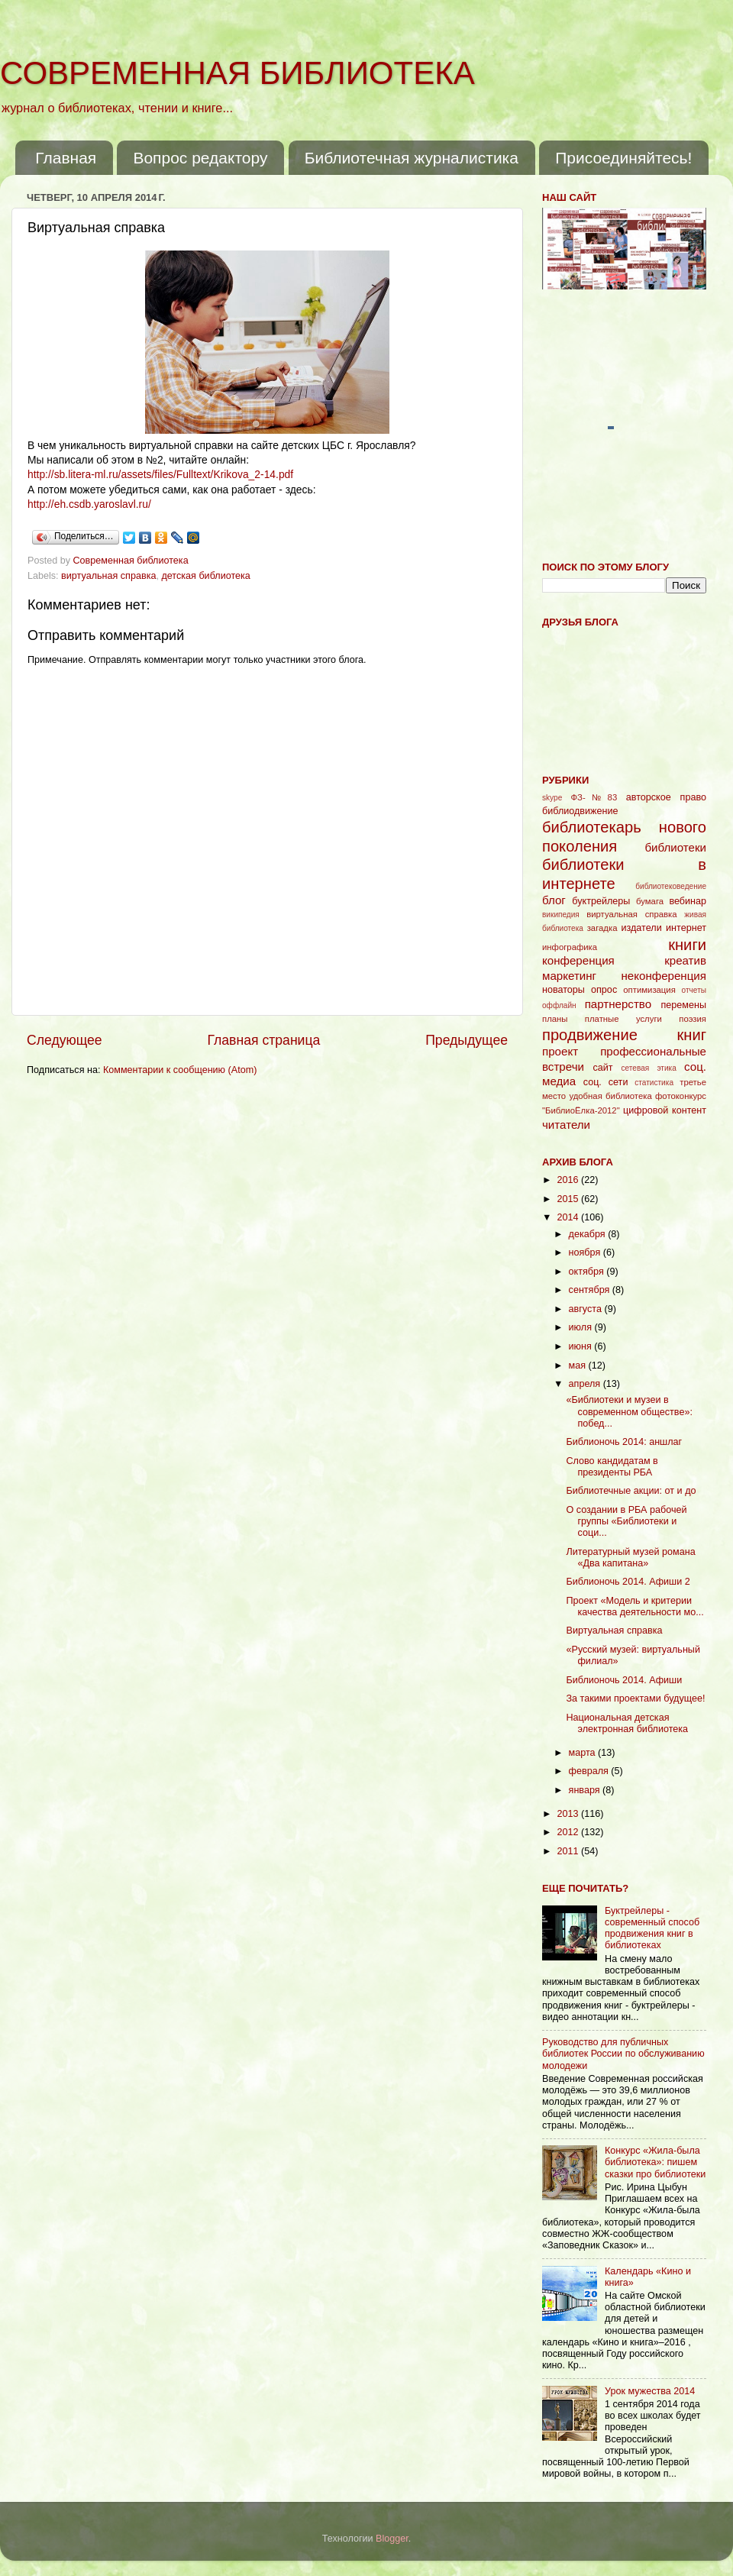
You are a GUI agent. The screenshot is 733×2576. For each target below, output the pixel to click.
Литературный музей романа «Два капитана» (630, 1558)
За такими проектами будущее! (635, 1698)
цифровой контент (664, 1110)
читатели (566, 1124)
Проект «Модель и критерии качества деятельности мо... (634, 1606)
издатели (641, 928)
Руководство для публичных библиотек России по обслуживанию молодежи (623, 2053)
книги (687, 944)
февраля (590, 1771)
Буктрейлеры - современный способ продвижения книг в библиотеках (652, 1928)
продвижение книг (624, 1034)
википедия (561, 914)
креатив (685, 960)
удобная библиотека (610, 1096)
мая (579, 1365)
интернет (686, 928)
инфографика (569, 947)
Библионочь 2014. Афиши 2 (627, 1581)
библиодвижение (580, 811)
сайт (603, 1067)
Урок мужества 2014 (650, 2391)
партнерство (618, 1003)
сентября (590, 1290)
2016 (569, 1180)
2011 (569, 1851)
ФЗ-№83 (594, 797)
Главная (65, 157)
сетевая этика (649, 1068)
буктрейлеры (601, 901)
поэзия (692, 1018)
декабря (589, 1234)
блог (554, 900)
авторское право (666, 797)
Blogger (392, 2538)
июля (582, 1327)
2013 (569, 1813)
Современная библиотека (132, 560)
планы (554, 1018)
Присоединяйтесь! (623, 157)
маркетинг (569, 975)
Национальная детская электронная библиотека (627, 1723)
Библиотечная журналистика (411, 157)
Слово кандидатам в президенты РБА (611, 1467)
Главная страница (263, 1040)
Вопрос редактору (200, 157)
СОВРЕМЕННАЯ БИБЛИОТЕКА (237, 73)
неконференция (663, 975)
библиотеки (675, 847)
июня (582, 1346)
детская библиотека (205, 575)
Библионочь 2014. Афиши (624, 1680)
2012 (569, 1832)
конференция (578, 960)
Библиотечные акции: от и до (631, 1490)
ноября (586, 1252)
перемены (683, 1005)
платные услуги (623, 1018)
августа (587, 1309)
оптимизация (649, 989)
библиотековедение (670, 886)
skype (552, 797)
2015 (569, 1199)
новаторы (563, 989)
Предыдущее (466, 1040)
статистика (654, 1082)
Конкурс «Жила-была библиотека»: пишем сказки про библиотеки (655, 2162)
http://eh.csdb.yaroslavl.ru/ (89, 504)
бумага (650, 901)
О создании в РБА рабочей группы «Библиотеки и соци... (626, 1521)
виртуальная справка (108, 575)
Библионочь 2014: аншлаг (624, 1442)
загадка (602, 927)
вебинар (687, 901)
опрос (604, 989)
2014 (569, 1217)
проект (560, 1051)
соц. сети (605, 1082)
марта (584, 1752)
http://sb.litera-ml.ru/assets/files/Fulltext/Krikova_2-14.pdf (160, 474)
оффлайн (559, 1005)
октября (588, 1271)
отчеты (694, 990)
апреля (586, 1383)
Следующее (64, 1040)
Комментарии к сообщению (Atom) (180, 1070)
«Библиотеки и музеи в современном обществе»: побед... (629, 1411)
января (586, 1790)
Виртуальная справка (614, 1630)
